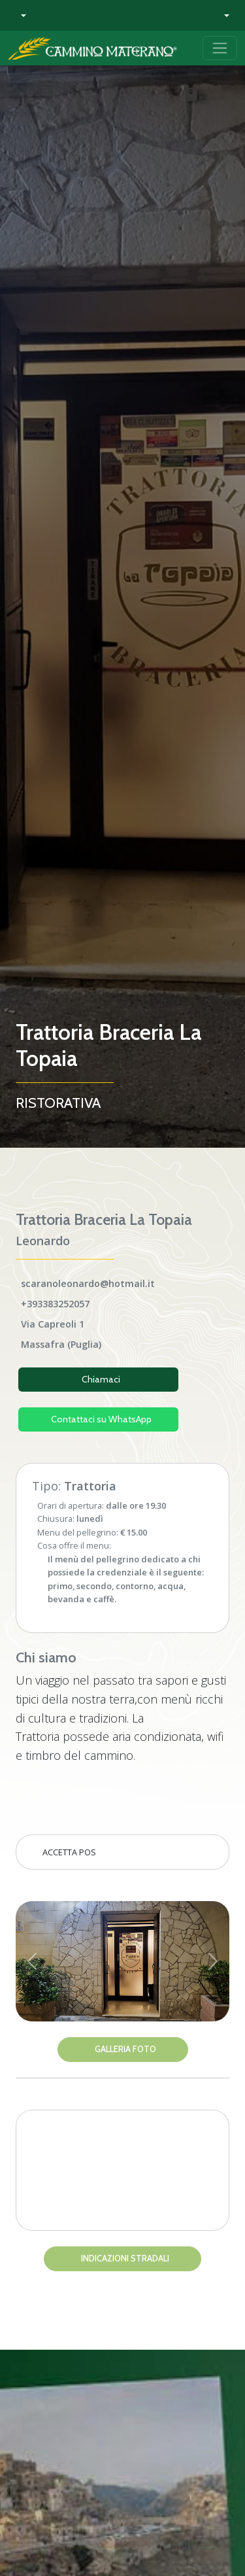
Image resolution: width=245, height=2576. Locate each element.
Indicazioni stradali (125, 2258)
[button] (19, 15)
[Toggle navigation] (220, 48)
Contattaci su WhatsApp (101, 1419)
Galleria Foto (125, 2049)
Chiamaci (101, 1379)
